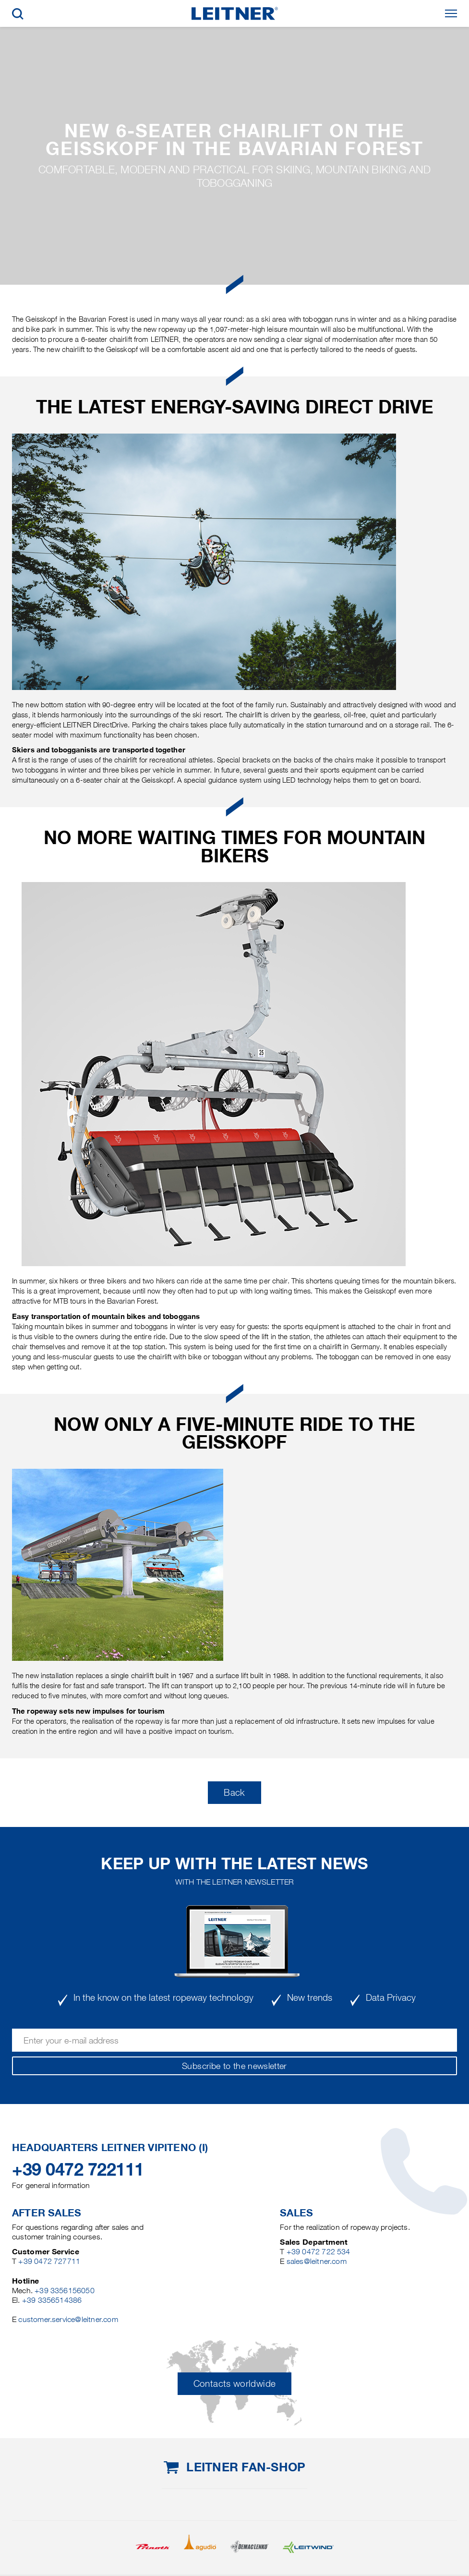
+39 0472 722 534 (318, 2251)
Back (234, 1792)
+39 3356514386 (52, 2300)
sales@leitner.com (317, 2261)
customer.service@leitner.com (68, 2319)
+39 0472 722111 (78, 2169)
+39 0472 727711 (49, 2261)
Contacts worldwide (234, 2383)
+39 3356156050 (65, 2290)
